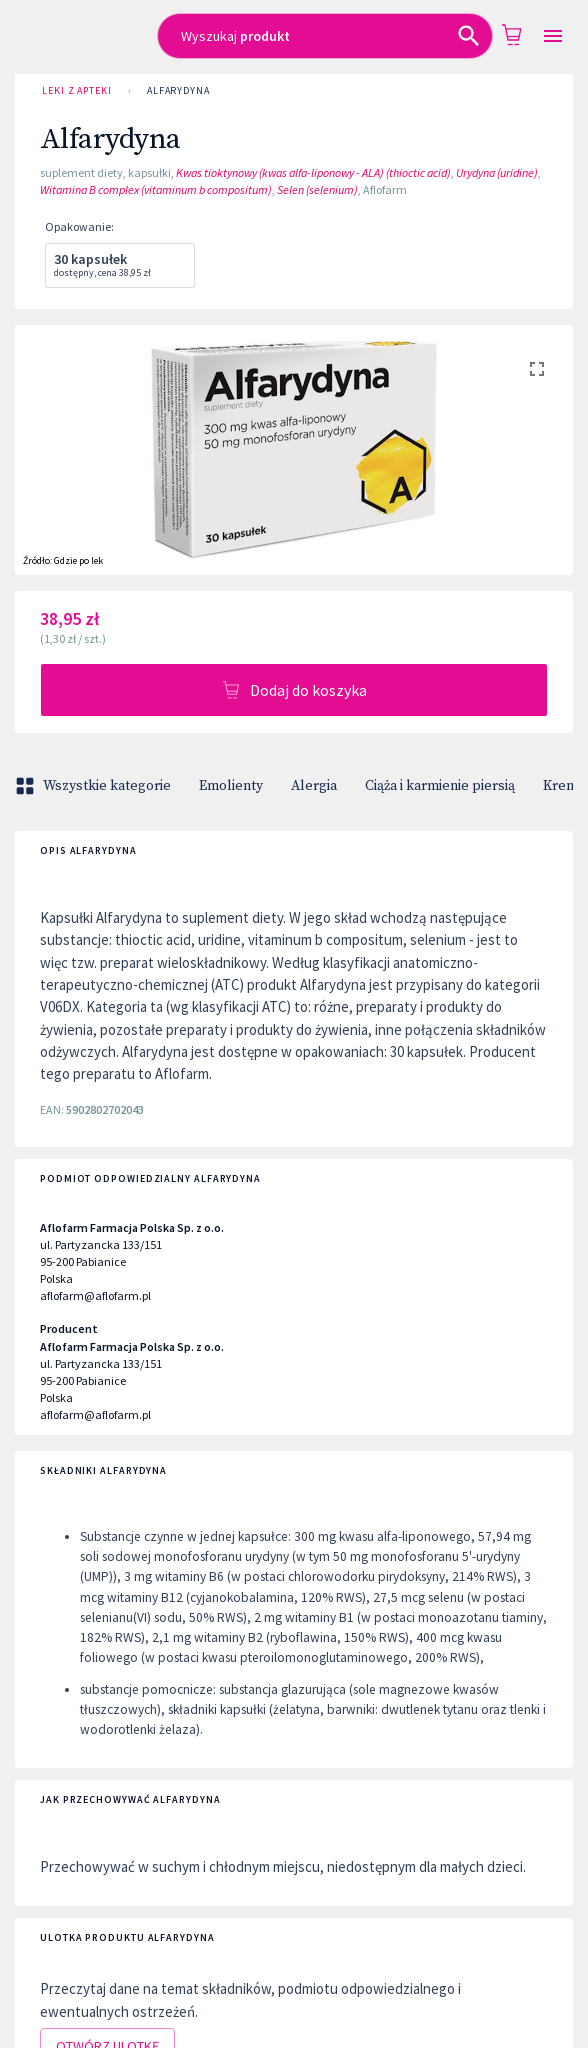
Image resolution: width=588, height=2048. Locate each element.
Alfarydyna (178, 91)
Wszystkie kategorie (95, 786)
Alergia (314, 786)
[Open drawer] (553, 36)
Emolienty (231, 786)
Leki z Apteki (77, 91)
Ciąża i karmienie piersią (440, 786)
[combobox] (325, 36)
